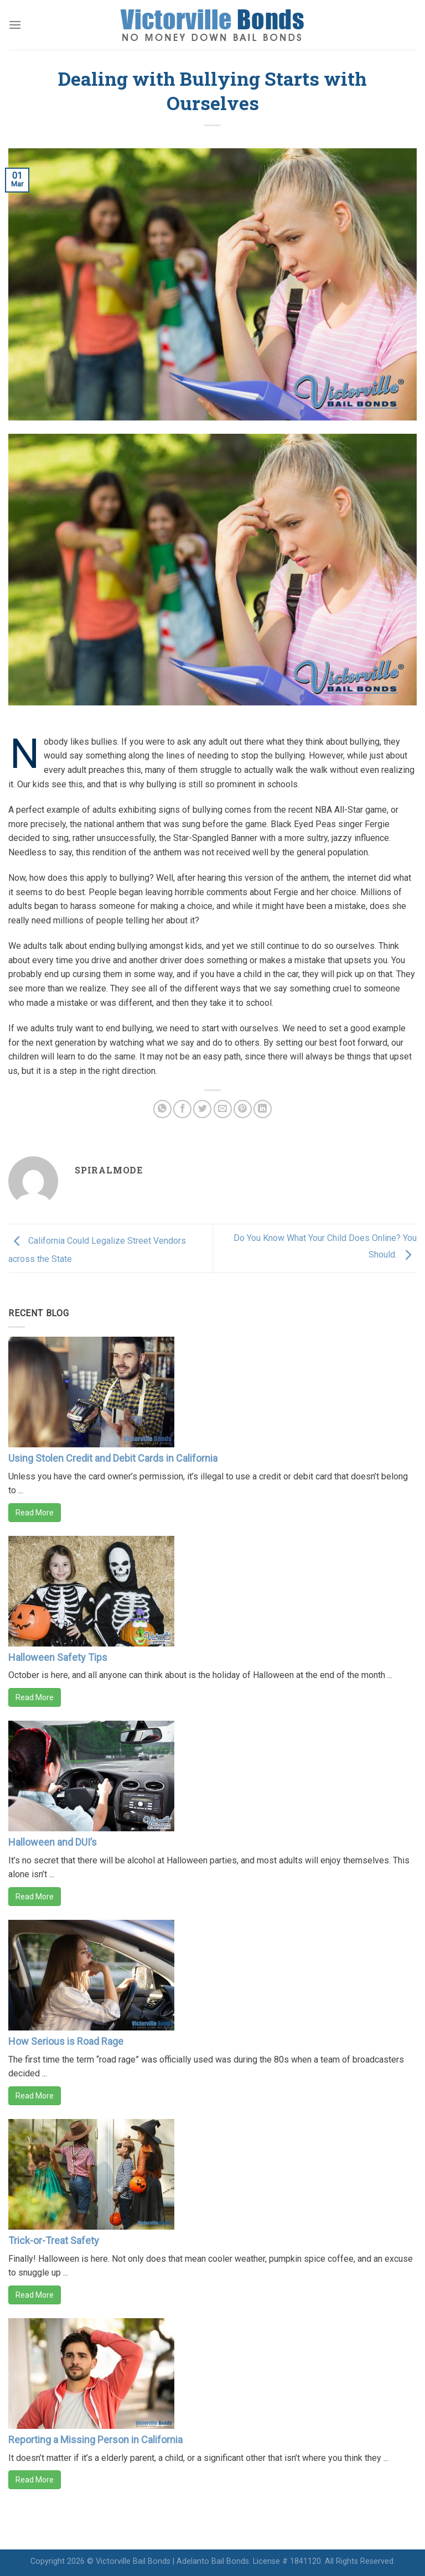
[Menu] (15, 24)
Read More (34, 1512)
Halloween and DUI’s (52, 1842)
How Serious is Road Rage (65, 2041)
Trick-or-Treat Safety (53, 2240)
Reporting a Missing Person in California (95, 2439)
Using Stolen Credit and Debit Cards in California (112, 1458)
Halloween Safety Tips (57, 1657)
